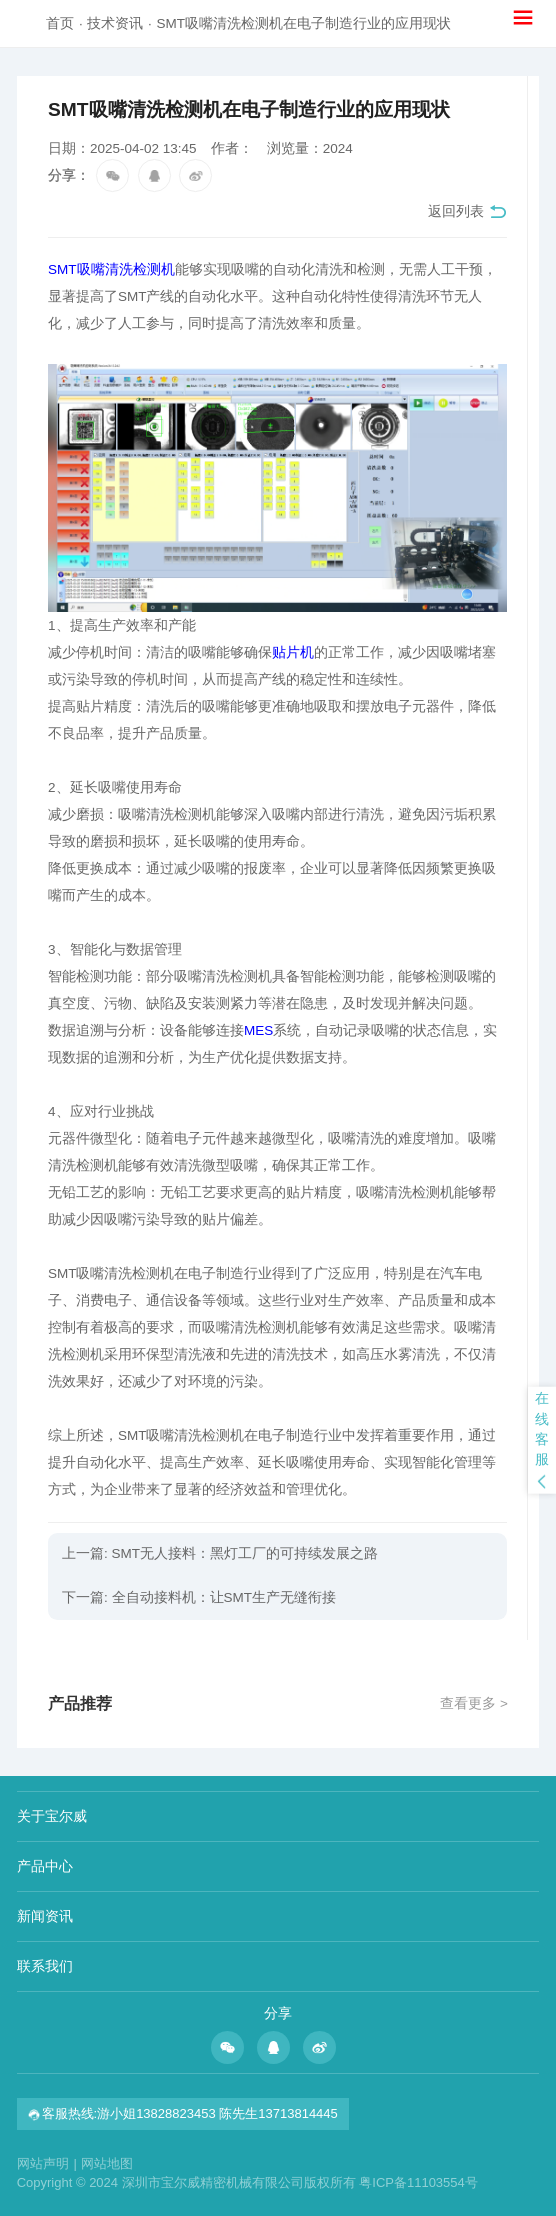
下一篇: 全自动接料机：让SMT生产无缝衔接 (199, 1597)
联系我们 (45, 1966)
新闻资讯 (45, 1916)
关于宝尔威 (52, 1816)
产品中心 (45, 1866)
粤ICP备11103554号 (418, 2182)
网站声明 (47, 2163)
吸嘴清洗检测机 (126, 269)
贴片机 (293, 652)
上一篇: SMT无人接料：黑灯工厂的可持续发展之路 (220, 1553)
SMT (62, 269)
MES (258, 1030)
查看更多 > (474, 1703)
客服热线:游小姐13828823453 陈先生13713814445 (183, 2113)
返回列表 (467, 212)
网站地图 (107, 2163)
